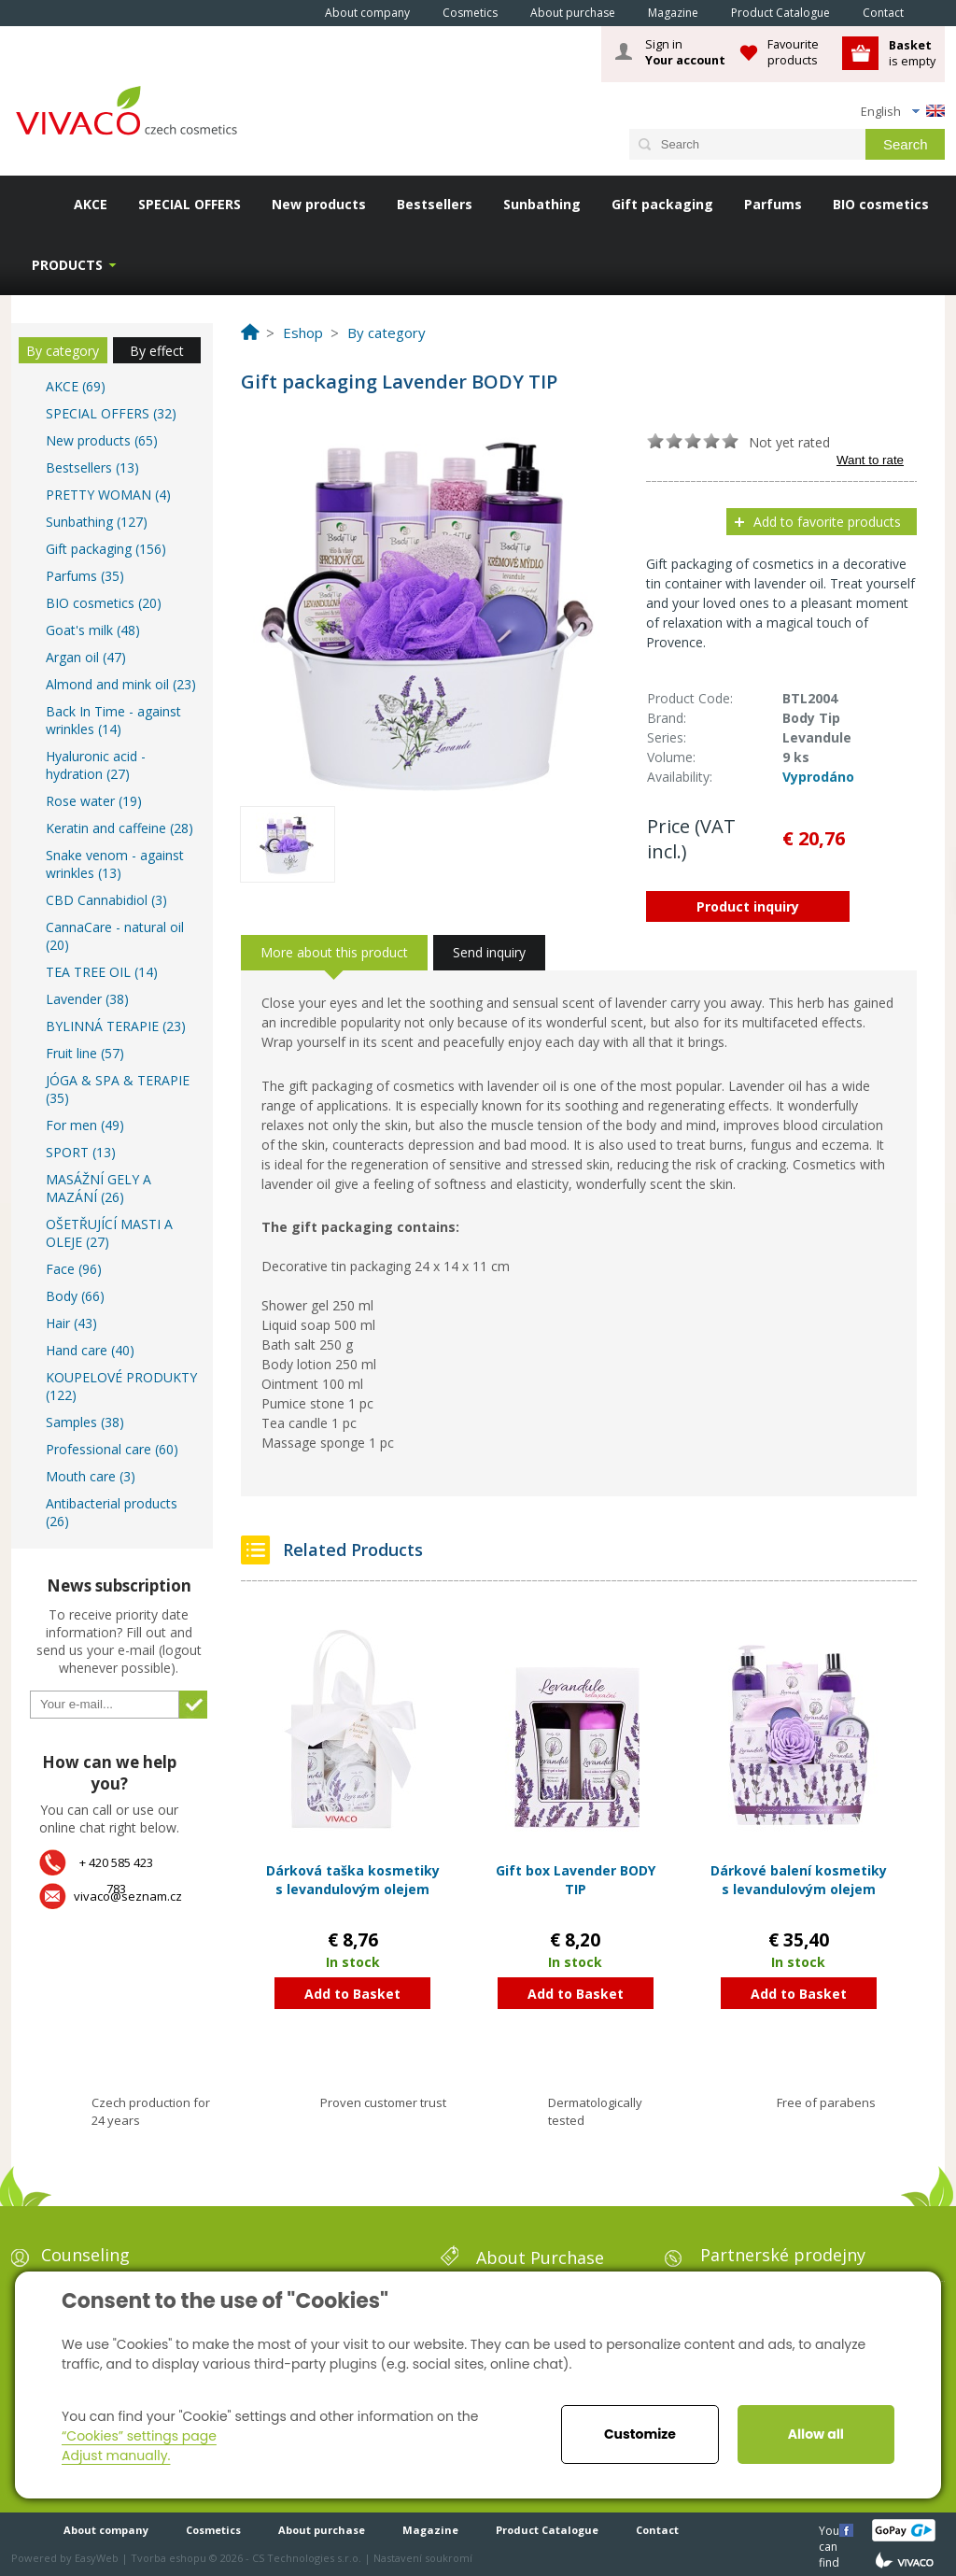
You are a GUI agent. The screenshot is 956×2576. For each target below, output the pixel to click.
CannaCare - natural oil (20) (115, 936)
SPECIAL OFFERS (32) (111, 413)
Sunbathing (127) (97, 522)
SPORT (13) (81, 1152)
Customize (640, 2434)
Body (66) (75, 1296)
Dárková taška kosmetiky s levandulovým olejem (353, 1879)
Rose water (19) (94, 801)
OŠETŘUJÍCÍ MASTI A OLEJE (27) (109, 1233)
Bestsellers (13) (92, 467)
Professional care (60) (112, 1449)
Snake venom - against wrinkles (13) (115, 864)
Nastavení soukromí (422, 2558)
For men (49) (85, 1125)
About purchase (572, 13)
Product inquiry (747, 906)
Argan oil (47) (86, 657)
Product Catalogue (780, 13)
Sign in (685, 52)
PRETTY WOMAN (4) (108, 494)
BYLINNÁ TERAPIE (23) (116, 1026)
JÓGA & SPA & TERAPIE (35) (118, 1089)
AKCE (90, 204)
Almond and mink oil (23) (121, 684)
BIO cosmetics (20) (104, 603)
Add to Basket (352, 1994)
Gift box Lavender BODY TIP (575, 1879)
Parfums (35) (85, 576)
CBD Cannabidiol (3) (106, 900)
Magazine (673, 13)
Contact (883, 13)
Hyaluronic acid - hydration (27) (96, 765)
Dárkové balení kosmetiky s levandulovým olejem (798, 1879)
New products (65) (102, 440)
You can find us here (831, 2530)
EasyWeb (97, 2558)
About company (367, 13)
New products (319, 204)
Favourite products (793, 51)
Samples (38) (85, 1422)
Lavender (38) (87, 999)
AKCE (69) (75, 386)
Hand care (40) (90, 1350)
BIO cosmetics (881, 204)
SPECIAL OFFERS (189, 204)
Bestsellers (434, 204)
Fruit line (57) (85, 1053)
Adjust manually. (116, 2455)
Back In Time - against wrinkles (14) (113, 720)
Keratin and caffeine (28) (119, 828)
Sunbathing (542, 204)
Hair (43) (71, 1323)
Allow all (816, 2434)
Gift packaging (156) (106, 549)
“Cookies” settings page (139, 2436)
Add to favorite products (827, 522)
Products (67, 265)
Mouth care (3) (90, 1476)
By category (62, 351)
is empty (912, 52)
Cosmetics (470, 13)
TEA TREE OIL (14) (102, 972)
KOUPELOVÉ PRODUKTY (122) (121, 1386)
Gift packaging (662, 204)
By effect (157, 351)
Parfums (773, 204)
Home (282, 12)
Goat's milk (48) (93, 630)
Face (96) (74, 1269)
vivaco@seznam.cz (128, 1896)
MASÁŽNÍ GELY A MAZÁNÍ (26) (98, 1188)
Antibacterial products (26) (111, 1512)
